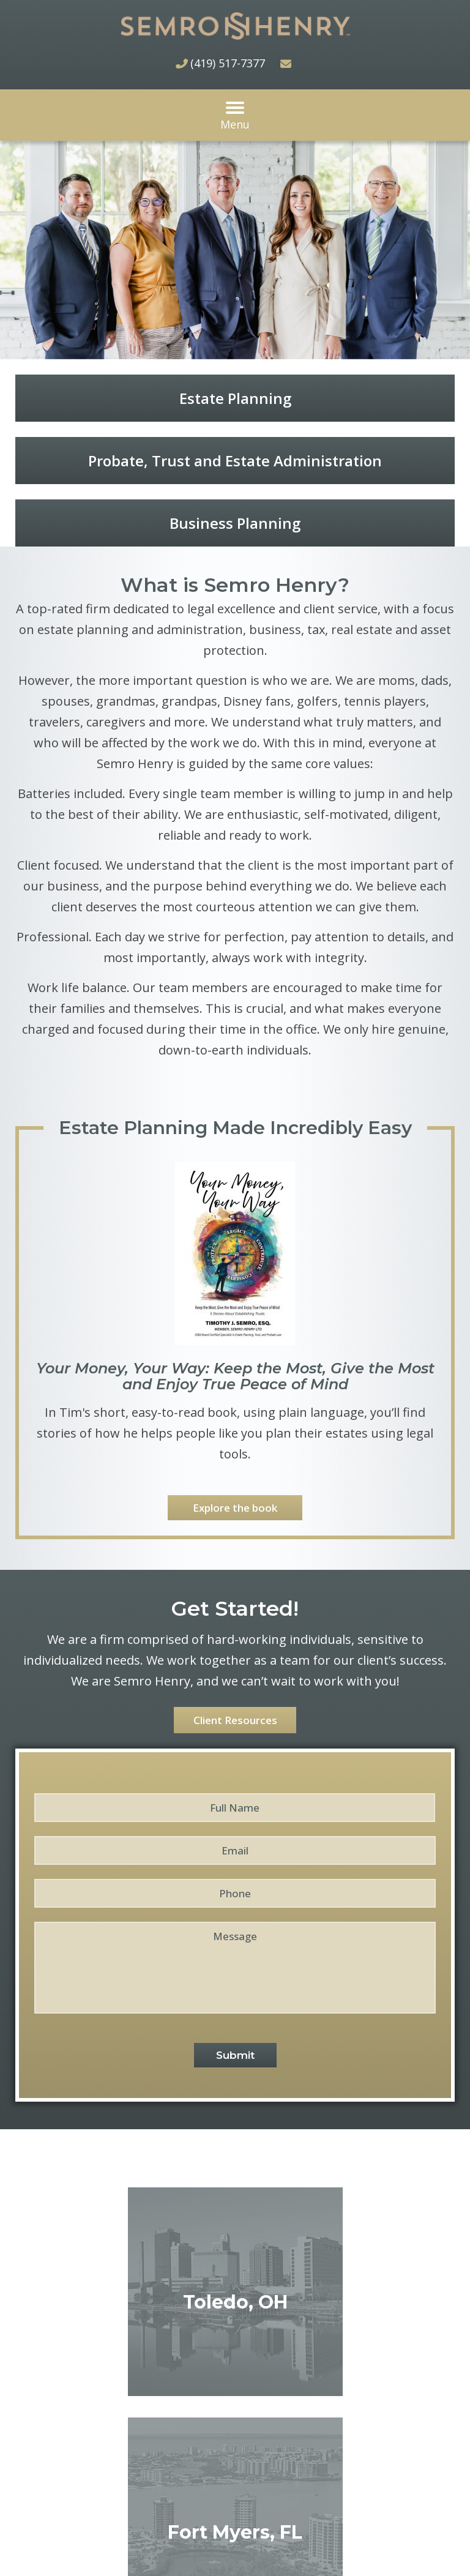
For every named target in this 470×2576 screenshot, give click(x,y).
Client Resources (235, 1720)
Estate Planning (235, 398)
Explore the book (235, 1508)
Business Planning (235, 523)
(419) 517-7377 (227, 63)
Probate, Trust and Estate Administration (235, 460)
